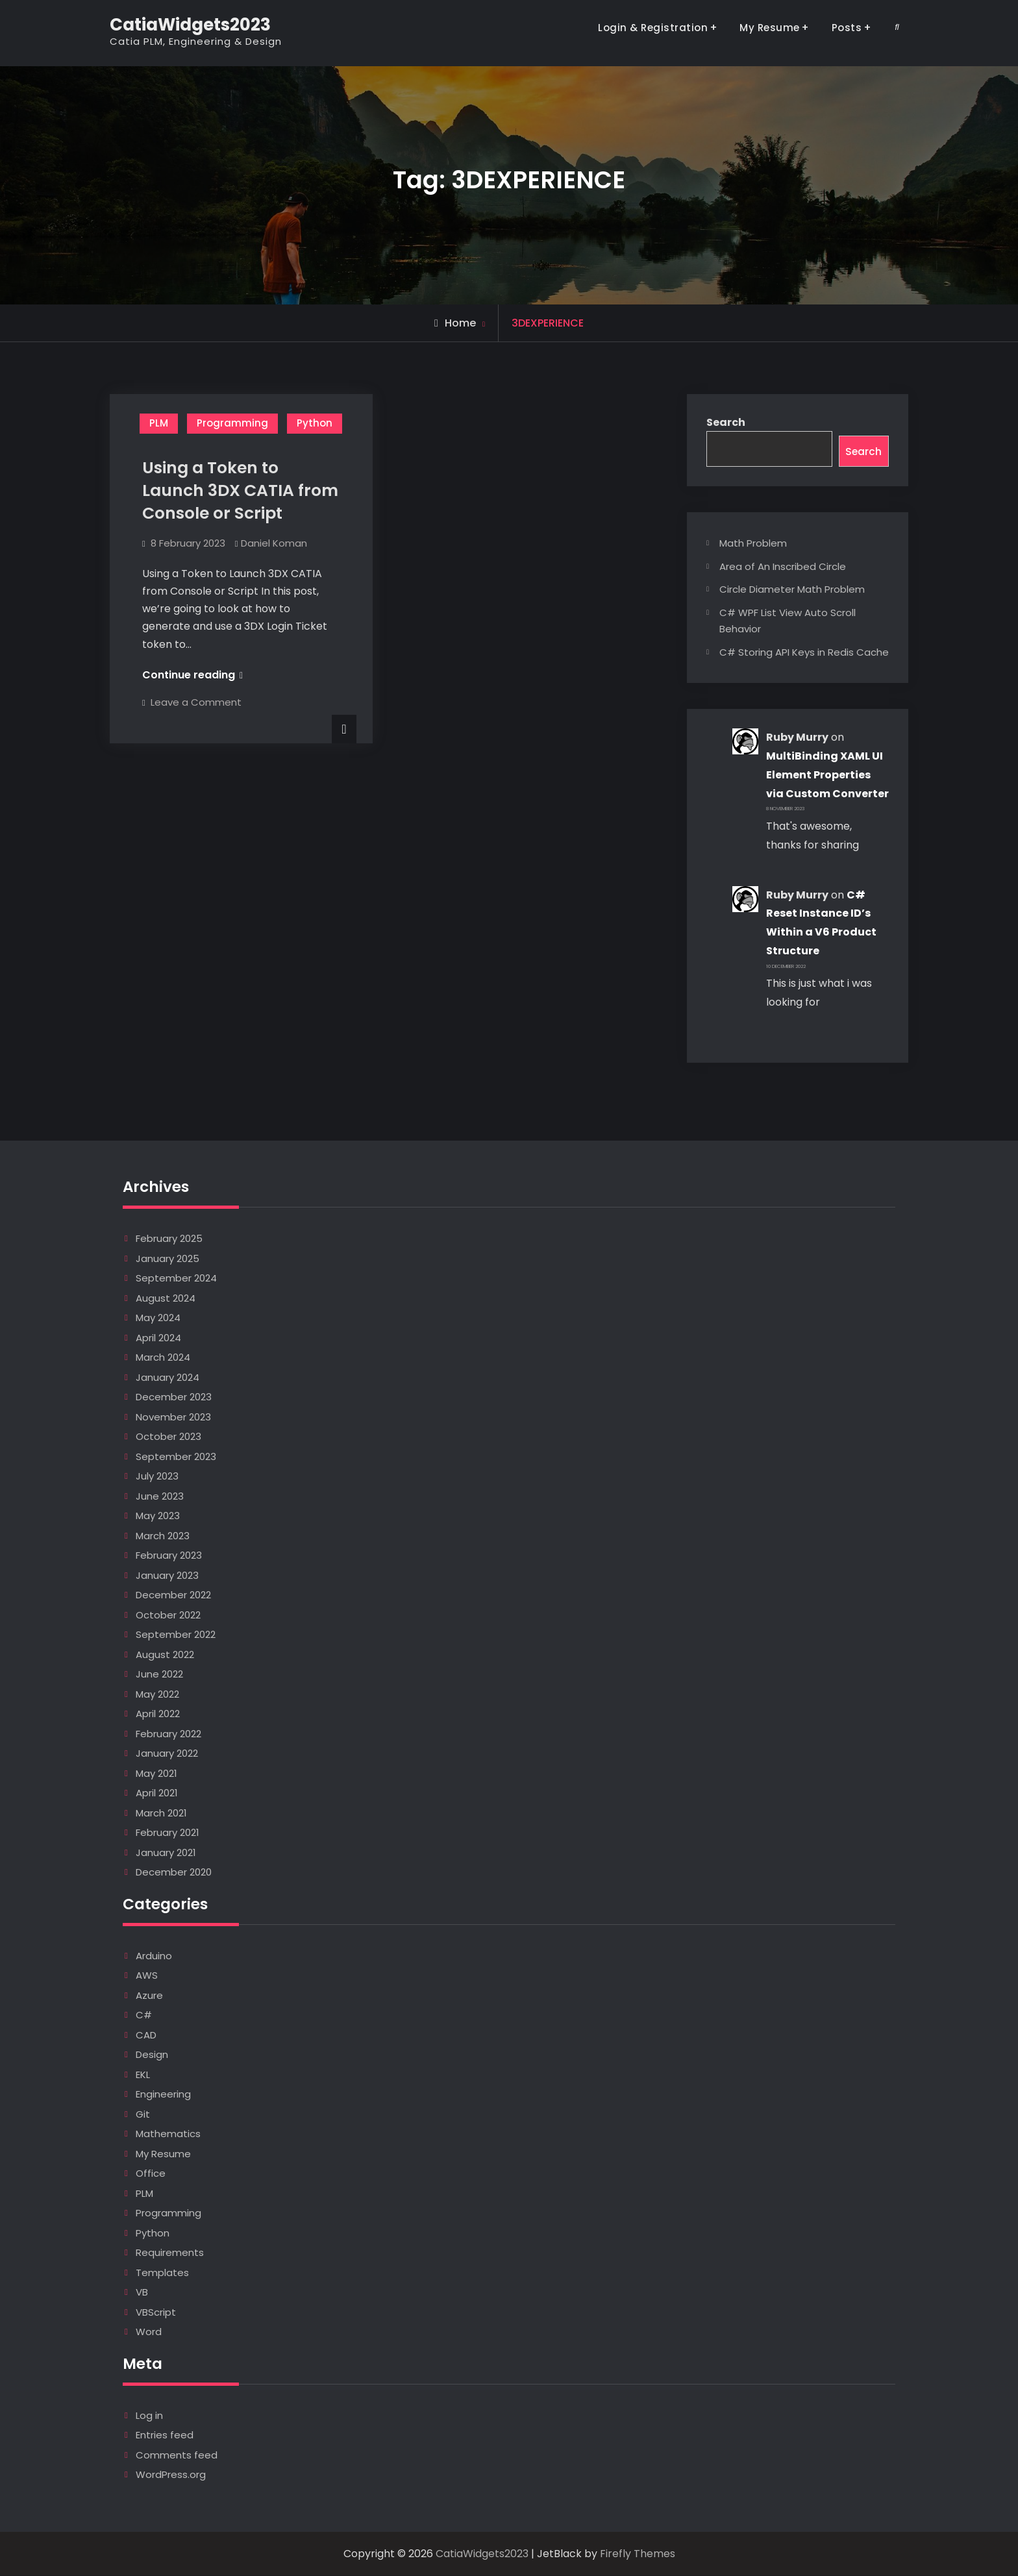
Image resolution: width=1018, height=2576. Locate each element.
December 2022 (173, 1595)
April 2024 (158, 1338)
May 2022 (157, 1695)
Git (143, 2115)
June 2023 (160, 1497)
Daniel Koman (274, 543)
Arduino (154, 1956)
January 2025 (167, 1259)
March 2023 (163, 1536)
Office (151, 2174)
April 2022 (158, 1714)
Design (152, 2055)
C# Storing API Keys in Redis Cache (804, 653)
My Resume (769, 27)
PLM (158, 423)
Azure (149, 1996)
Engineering (163, 2094)
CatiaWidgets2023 (190, 24)
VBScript (156, 2313)
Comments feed (176, 2455)
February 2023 (169, 1556)
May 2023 (158, 1516)
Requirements (170, 2253)
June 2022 (159, 1674)
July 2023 (157, 1476)
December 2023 (174, 1397)
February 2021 (167, 1833)
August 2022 (165, 1655)
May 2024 (158, 1318)
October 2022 (168, 1615)
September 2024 (176, 1278)
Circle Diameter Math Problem (792, 590)
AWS (147, 1976)
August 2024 (165, 1299)
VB (142, 2292)
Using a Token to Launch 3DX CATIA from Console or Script (240, 490)
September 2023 (176, 1457)
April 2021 (157, 1793)
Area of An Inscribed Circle (782, 567)
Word (149, 2332)
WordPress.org (171, 2475)
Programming (232, 423)
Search (725, 422)
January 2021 (166, 1853)
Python (314, 423)
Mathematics (168, 2134)
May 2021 (156, 1774)
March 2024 (163, 1358)
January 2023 (167, 1576)
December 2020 (174, 1872)
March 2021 (161, 1813)
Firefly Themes (637, 2554)
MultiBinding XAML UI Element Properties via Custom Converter (827, 775)
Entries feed (164, 2435)
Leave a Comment (196, 702)
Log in (149, 2416)
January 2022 (167, 1754)
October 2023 (168, 1437)
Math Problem (753, 544)
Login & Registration (653, 27)
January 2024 (167, 1378)
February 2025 (169, 1239)
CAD (146, 2035)
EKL (143, 2075)
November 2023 (173, 1417)
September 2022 (176, 1635)
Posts (847, 27)
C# (144, 2015)
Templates (162, 2273)
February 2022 (168, 1734)
